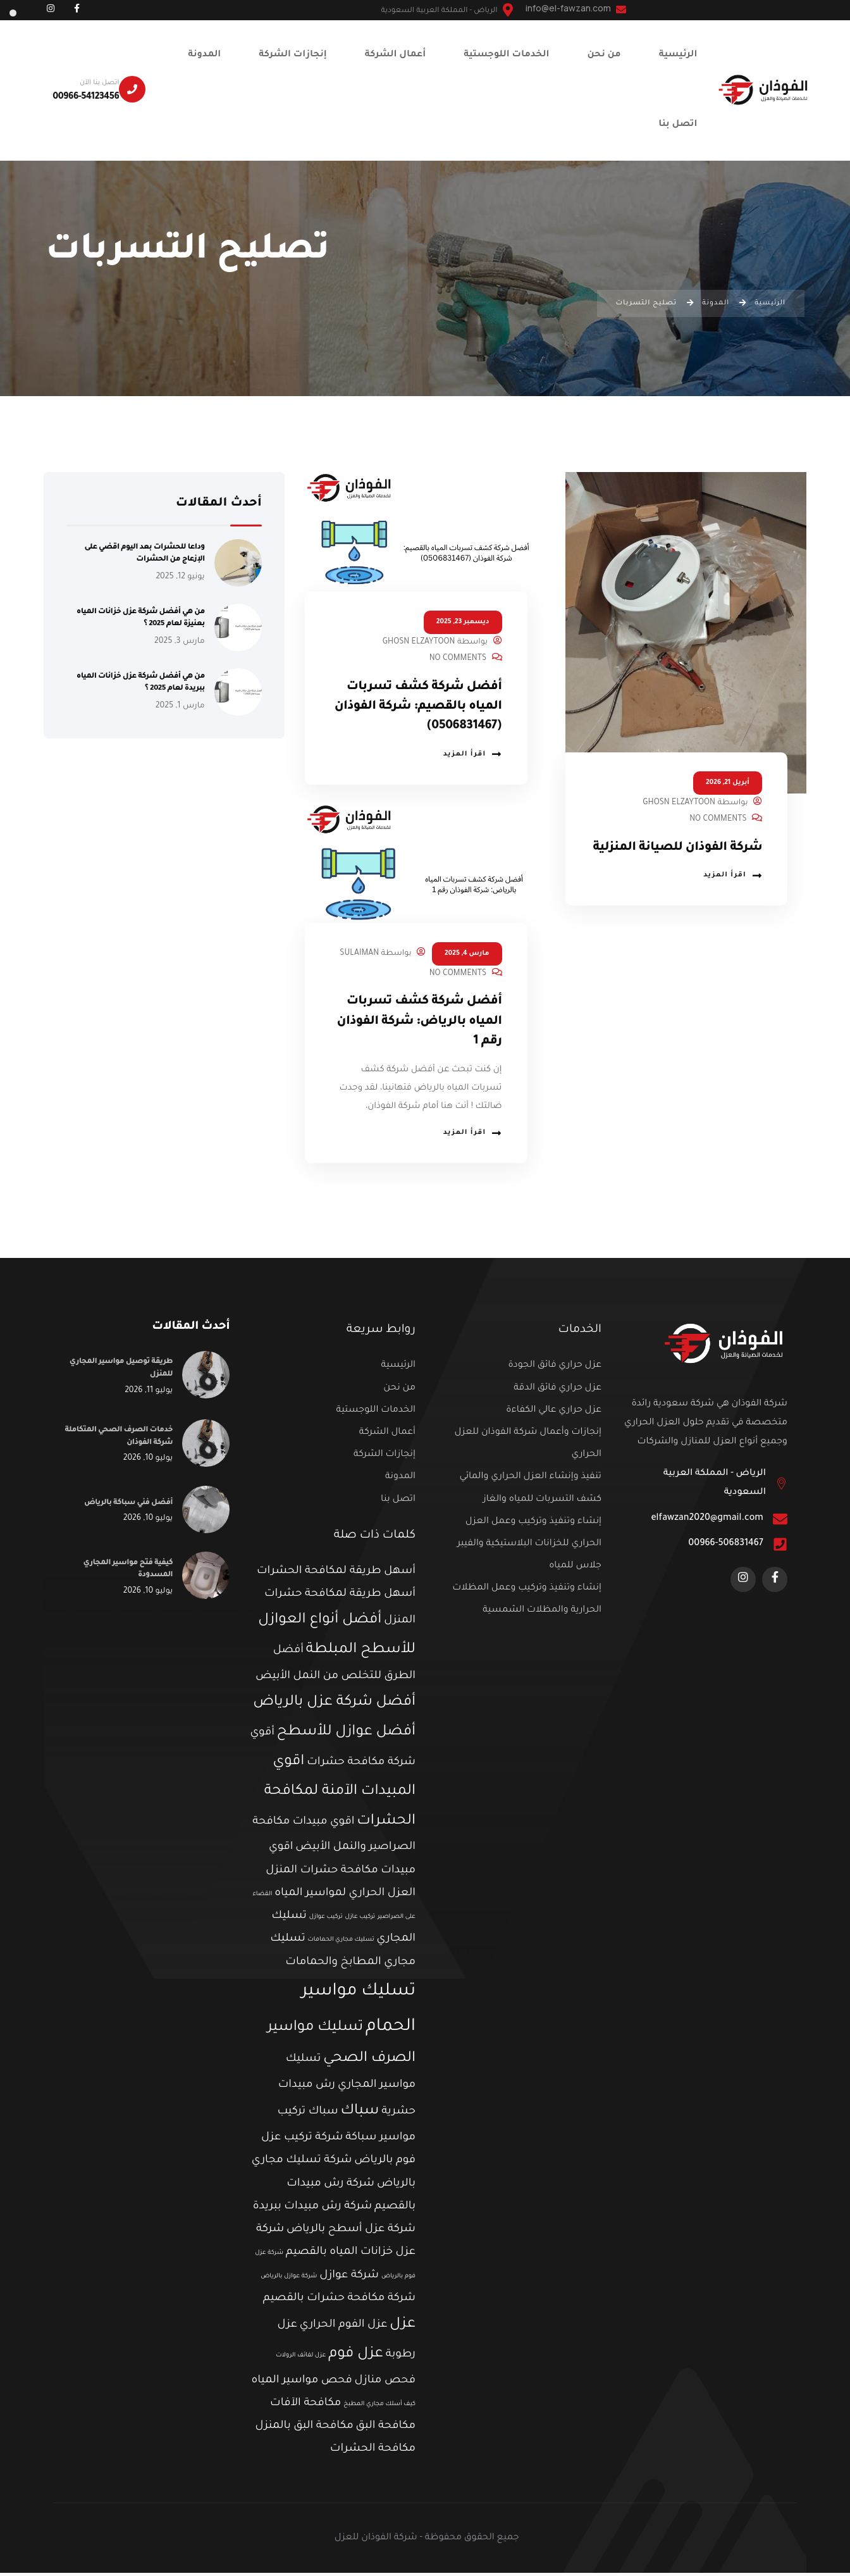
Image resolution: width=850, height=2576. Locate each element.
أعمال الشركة (387, 1436)
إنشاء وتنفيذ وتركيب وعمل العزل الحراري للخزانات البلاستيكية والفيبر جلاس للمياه (529, 1547)
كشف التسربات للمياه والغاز (542, 1503)
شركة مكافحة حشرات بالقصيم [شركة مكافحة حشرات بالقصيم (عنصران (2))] (339, 2302)
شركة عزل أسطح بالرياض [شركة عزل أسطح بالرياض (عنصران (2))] (351, 2233)
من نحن (399, 1391)
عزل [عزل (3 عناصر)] (403, 2328)
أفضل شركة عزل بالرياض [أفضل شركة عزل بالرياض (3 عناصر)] (334, 1706)
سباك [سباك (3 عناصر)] (360, 2114)
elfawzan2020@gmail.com (707, 1522)
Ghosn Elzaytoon (679, 803)
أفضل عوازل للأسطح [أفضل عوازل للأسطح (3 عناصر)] (346, 1735)
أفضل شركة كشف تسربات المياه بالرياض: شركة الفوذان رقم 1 (419, 1021)
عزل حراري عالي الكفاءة (553, 1414)
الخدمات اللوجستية (376, 1414)
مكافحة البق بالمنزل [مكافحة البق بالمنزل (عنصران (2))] (305, 2430)
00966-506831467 (725, 1547)
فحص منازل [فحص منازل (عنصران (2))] (385, 2384)
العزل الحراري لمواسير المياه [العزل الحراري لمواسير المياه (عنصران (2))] (345, 1897)
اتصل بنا (398, 1503)
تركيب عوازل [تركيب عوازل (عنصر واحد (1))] (326, 1920)
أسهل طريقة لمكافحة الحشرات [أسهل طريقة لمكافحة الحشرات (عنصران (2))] (336, 1575)
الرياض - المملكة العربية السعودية (714, 1486)
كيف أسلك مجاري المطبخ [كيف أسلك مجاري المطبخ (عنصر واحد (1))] (379, 2407)
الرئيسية (398, 1369)
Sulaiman (359, 953)
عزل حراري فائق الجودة (554, 1369)
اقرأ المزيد (732, 895)
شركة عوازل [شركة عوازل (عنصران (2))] (349, 2279)
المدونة (400, 1480)
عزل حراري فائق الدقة (557, 1391)
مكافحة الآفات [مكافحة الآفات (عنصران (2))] (305, 2407)
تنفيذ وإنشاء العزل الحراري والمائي (530, 1480)
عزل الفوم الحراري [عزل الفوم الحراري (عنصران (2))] (344, 2328)
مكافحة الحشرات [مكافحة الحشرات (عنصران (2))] (373, 2453)
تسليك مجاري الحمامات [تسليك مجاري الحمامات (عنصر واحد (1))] (341, 1943)
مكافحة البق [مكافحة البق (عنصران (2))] (386, 2430)
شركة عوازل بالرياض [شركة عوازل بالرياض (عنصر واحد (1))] (289, 2279)
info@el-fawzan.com (576, 8)
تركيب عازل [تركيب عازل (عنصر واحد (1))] (360, 1920)
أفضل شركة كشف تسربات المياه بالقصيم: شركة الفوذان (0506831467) (419, 707)
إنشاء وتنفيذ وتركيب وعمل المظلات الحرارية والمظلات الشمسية (526, 1602)
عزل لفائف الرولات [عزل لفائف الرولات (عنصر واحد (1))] (301, 2358)
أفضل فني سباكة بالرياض (125, 1506)
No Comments (717, 819)
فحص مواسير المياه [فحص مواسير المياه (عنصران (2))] (301, 2384)
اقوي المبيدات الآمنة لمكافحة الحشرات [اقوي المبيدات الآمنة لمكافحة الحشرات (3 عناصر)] (340, 1794)
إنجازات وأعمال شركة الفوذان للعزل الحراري (527, 1447)
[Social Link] (77, 10)
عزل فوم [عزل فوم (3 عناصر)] (355, 2357)
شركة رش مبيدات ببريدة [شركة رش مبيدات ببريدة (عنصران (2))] (313, 2210)
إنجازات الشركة (385, 1458)
